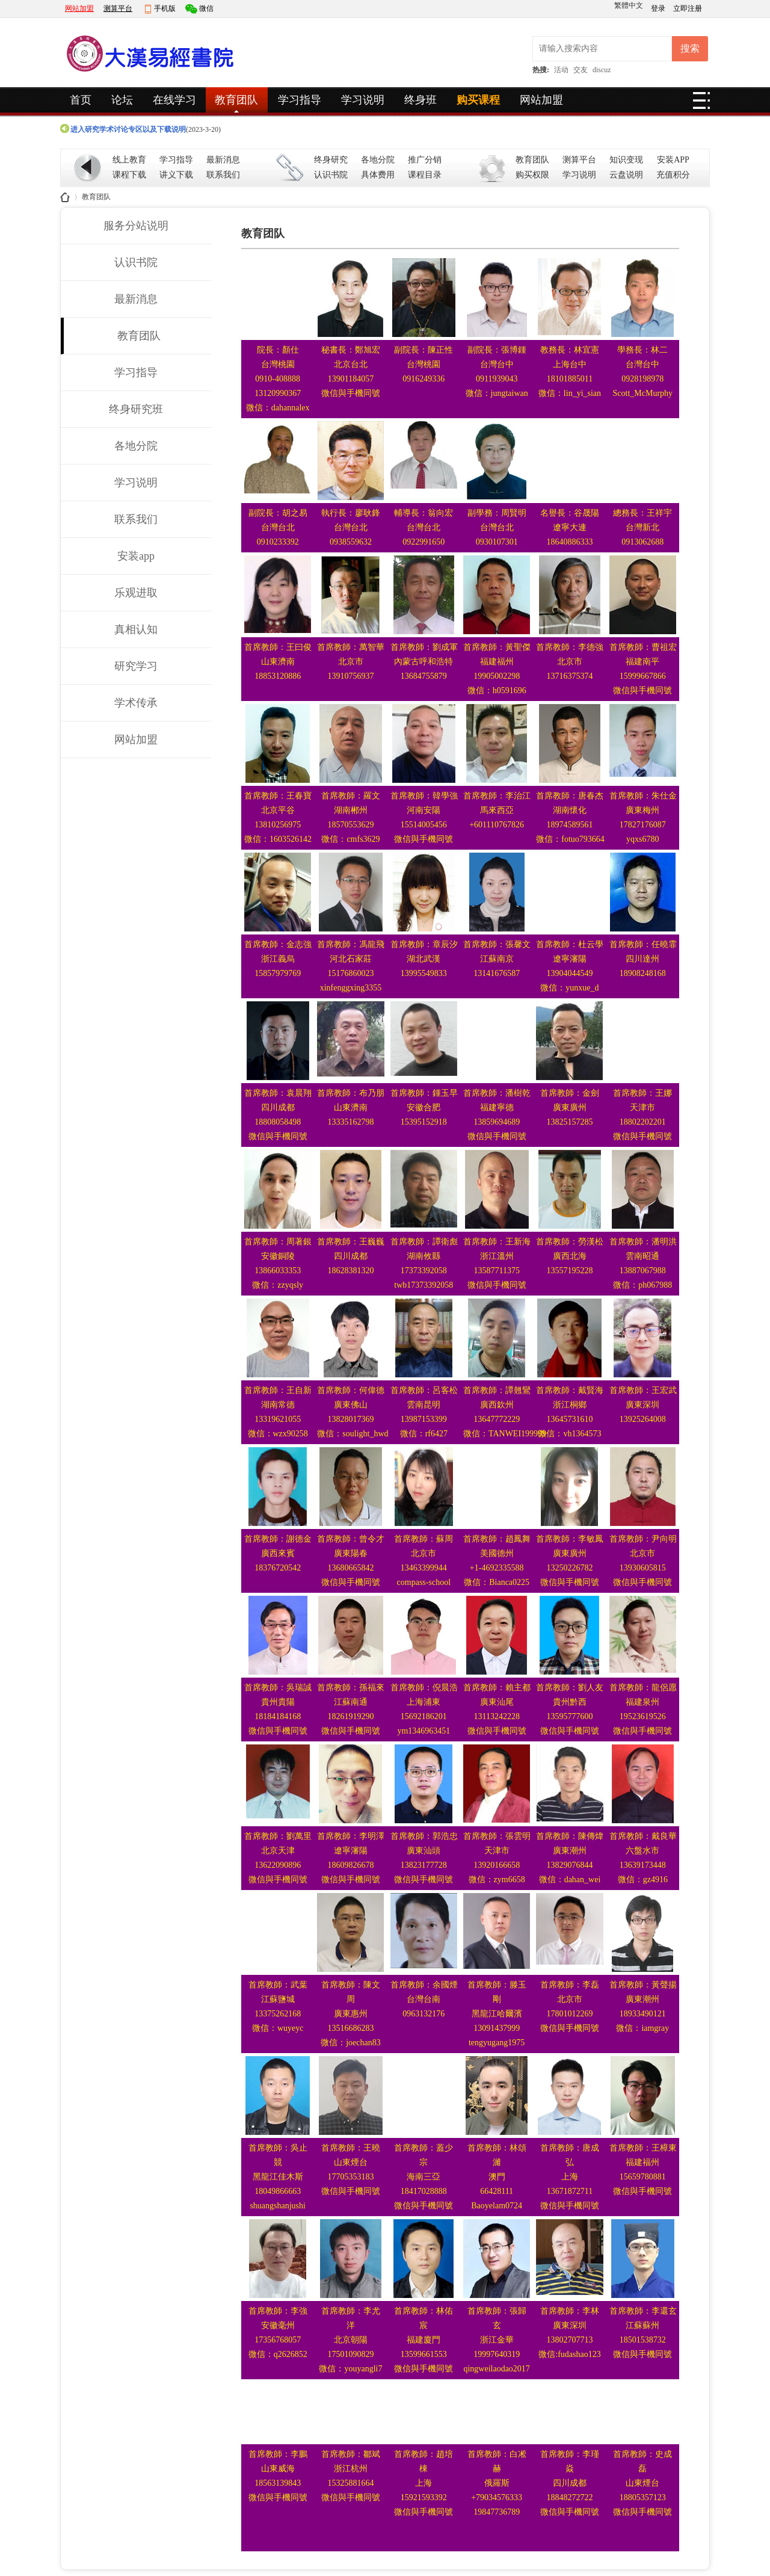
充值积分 (673, 174)
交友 (580, 70)
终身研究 (331, 159)
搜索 (690, 48)
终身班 (420, 100)
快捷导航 (701, 104)
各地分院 (378, 159)
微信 (206, 8)
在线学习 (174, 100)
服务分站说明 (135, 226)
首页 (80, 100)
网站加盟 (79, 8)
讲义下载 (176, 174)
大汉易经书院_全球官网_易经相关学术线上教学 (65, 197)
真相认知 (136, 629)
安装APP (673, 159)
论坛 (122, 100)
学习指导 (299, 100)
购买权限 (532, 174)
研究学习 (136, 666)
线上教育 (129, 159)
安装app (136, 556)
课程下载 (129, 174)
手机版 (165, 8)
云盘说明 (626, 174)
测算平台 (117, 8)
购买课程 (478, 100)
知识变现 (626, 159)
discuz (602, 70)
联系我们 (223, 174)
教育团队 (236, 100)
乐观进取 (136, 593)
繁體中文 (628, 5)
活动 (561, 70)
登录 (659, 8)
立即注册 (687, 8)
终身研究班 (136, 409)
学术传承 (136, 703)
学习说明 (362, 100)
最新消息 (223, 159)
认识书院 (331, 174)
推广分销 (425, 159)
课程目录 (425, 174)
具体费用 (378, 174)
